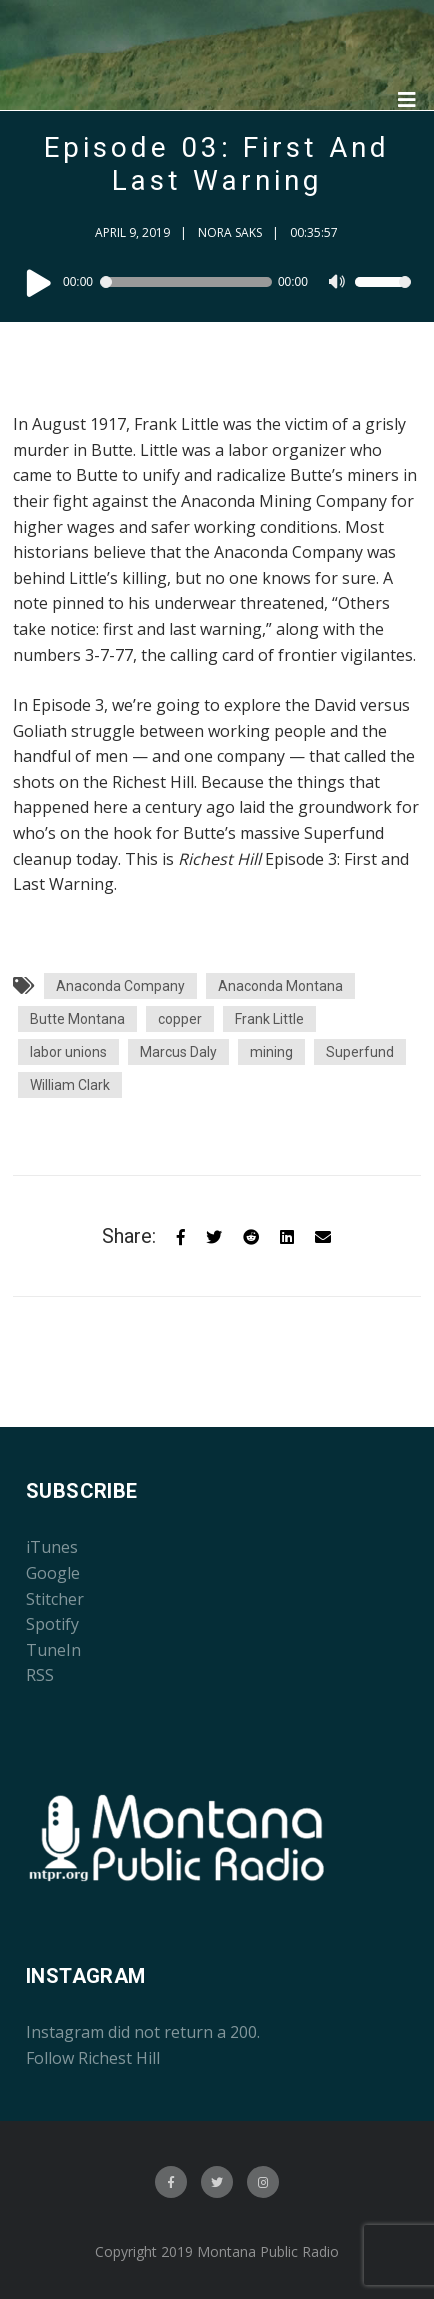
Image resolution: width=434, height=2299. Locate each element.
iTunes (52, 1547)
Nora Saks (230, 232)
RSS (40, 1675)
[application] (217, 282)
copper (180, 1019)
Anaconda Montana (280, 986)
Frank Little (269, 1019)
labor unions (68, 1052)
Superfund (360, 1052)
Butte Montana (77, 1019)
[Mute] (339, 284)
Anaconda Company (120, 986)
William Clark (70, 1085)
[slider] (188, 282)
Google (53, 1573)
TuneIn (53, 1650)
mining (271, 1052)
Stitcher (55, 1599)
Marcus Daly (178, 1052)
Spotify (52, 1624)
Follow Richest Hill (93, 2058)
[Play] (39, 282)
